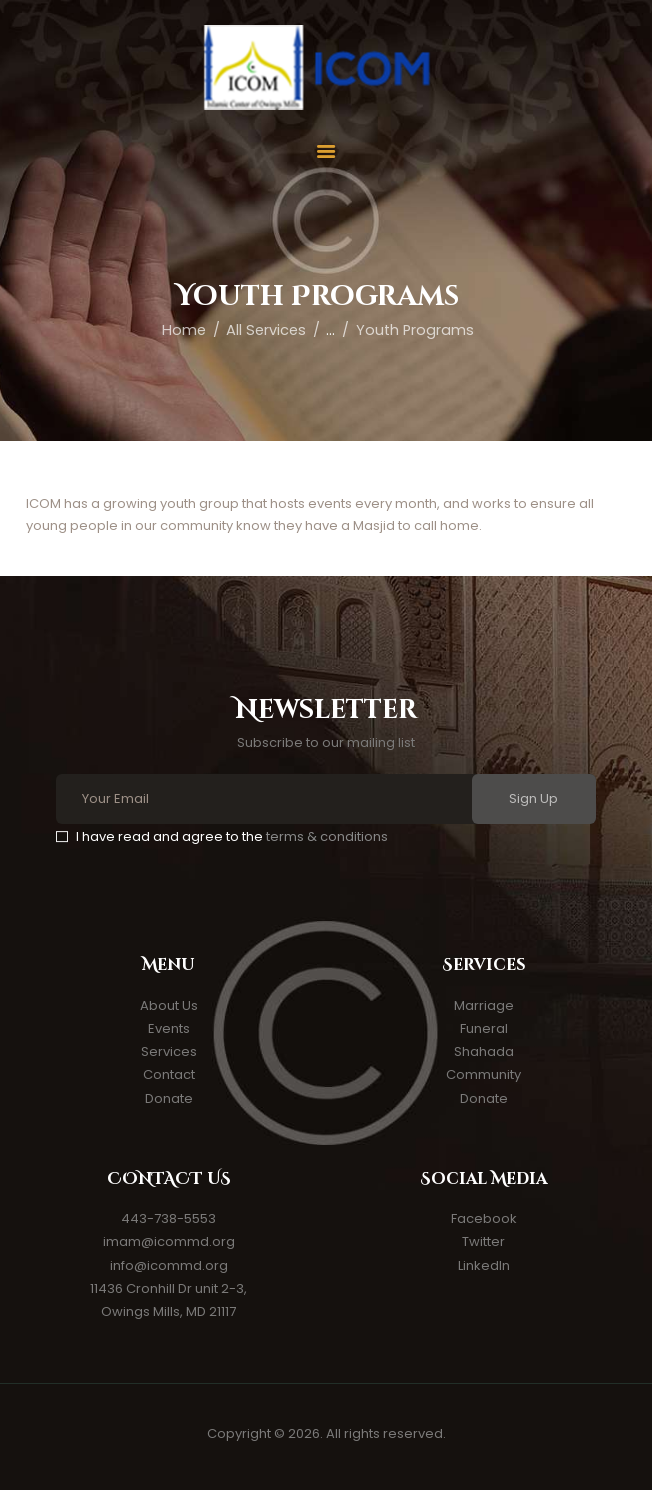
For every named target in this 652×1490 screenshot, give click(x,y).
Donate (169, 1098)
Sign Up (533, 798)
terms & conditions (327, 836)
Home (184, 330)
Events (169, 1028)
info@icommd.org (169, 1265)
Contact (169, 1074)
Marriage (484, 1005)
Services (169, 1051)
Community (483, 1074)
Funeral (484, 1028)
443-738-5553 (168, 1218)
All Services (266, 330)
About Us (169, 1005)
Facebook (484, 1218)
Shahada (484, 1051)
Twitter (483, 1241)
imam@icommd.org (169, 1241)
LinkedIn (484, 1265)
